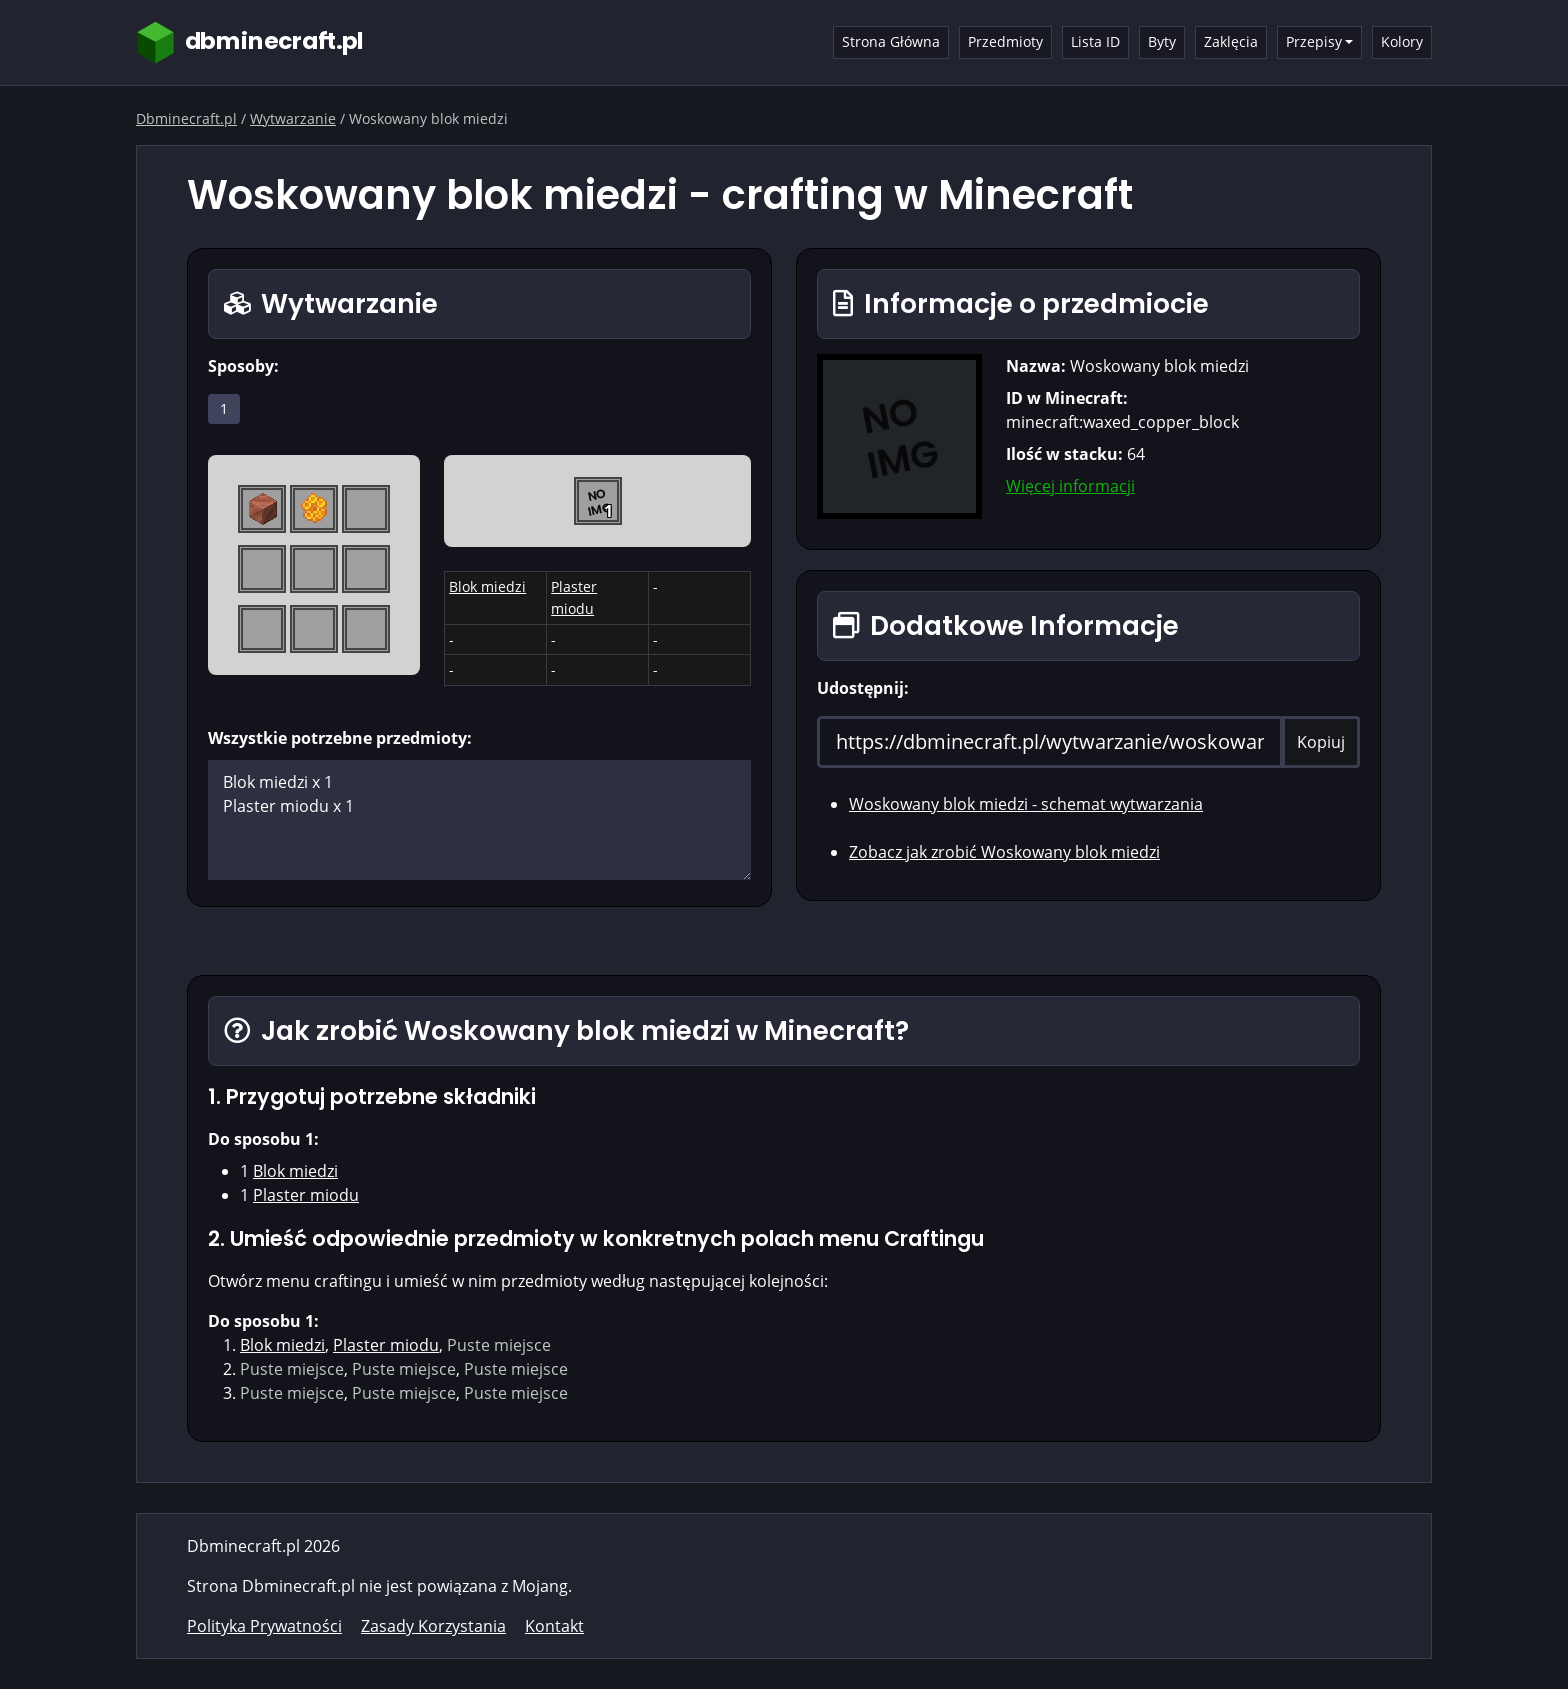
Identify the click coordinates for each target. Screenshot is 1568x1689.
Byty (1162, 41)
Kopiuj (1321, 742)
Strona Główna (891, 41)
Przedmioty (1005, 41)
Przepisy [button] (1314, 41)
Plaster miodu (306, 1195)
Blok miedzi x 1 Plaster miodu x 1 (479, 820)
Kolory (1402, 41)
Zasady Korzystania (433, 1626)
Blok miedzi (487, 586)
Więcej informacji (1070, 486)
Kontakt (554, 1626)
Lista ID (1095, 41)
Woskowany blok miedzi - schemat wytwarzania (1026, 804)
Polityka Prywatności (264, 1626)
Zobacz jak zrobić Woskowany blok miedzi (1004, 852)
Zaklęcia (1231, 41)
